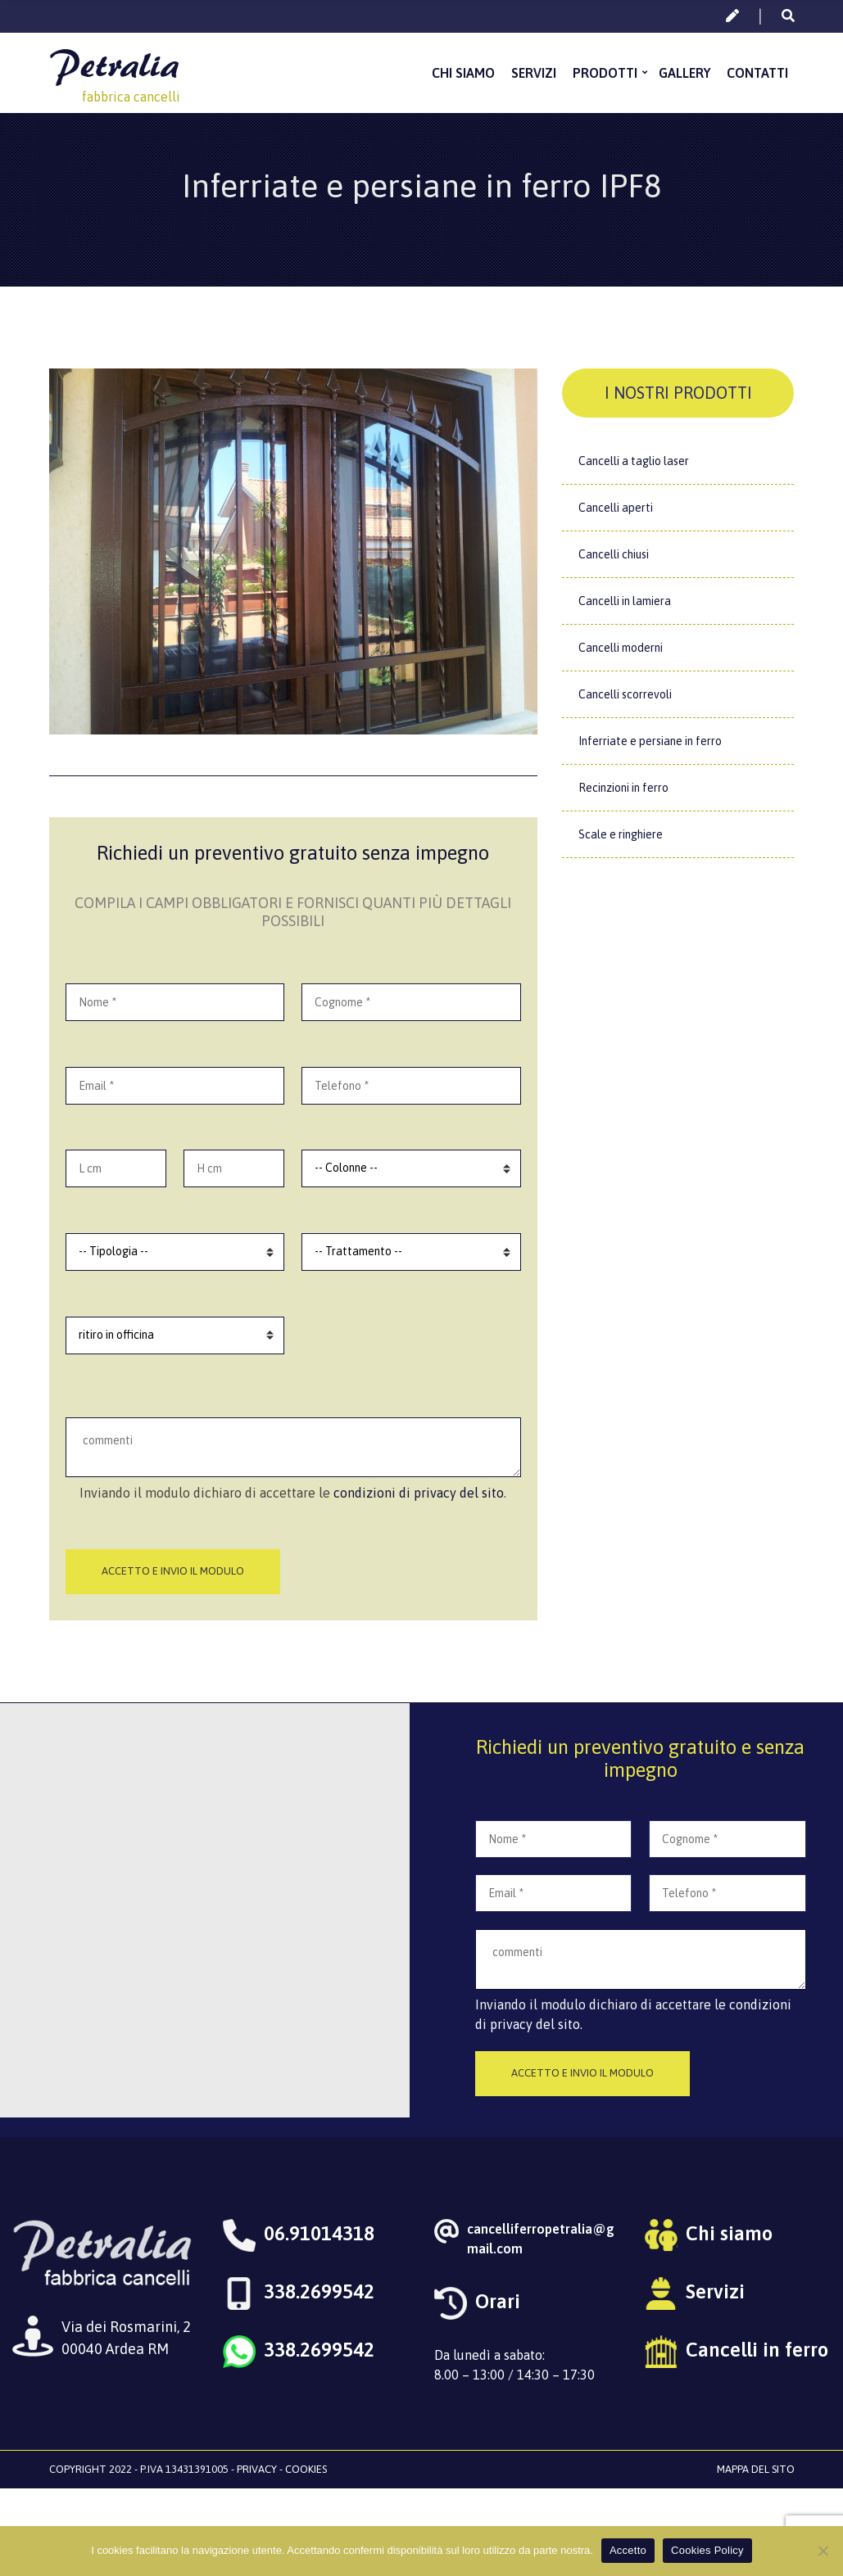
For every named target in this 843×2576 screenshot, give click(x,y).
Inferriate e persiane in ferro (650, 741)
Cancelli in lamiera (624, 601)
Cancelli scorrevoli (625, 694)
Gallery (684, 73)
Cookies (306, 2469)
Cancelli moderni (620, 647)
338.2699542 (319, 2291)
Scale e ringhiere (620, 834)
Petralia (114, 64)
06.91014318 (319, 2233)
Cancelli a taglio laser (633, 461)
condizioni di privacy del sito (418, 1492)
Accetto (628, 2550)
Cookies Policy (707, 2550)
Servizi (533, 73)
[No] (822, 2550)
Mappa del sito (756, 2469)
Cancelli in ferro (757, 2350)
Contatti (757, 73)
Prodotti (605, 73)
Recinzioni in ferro (623, 787)
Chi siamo (463, 73)
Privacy (257, 2469)
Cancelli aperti (615, 507)
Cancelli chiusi (613, 554)
